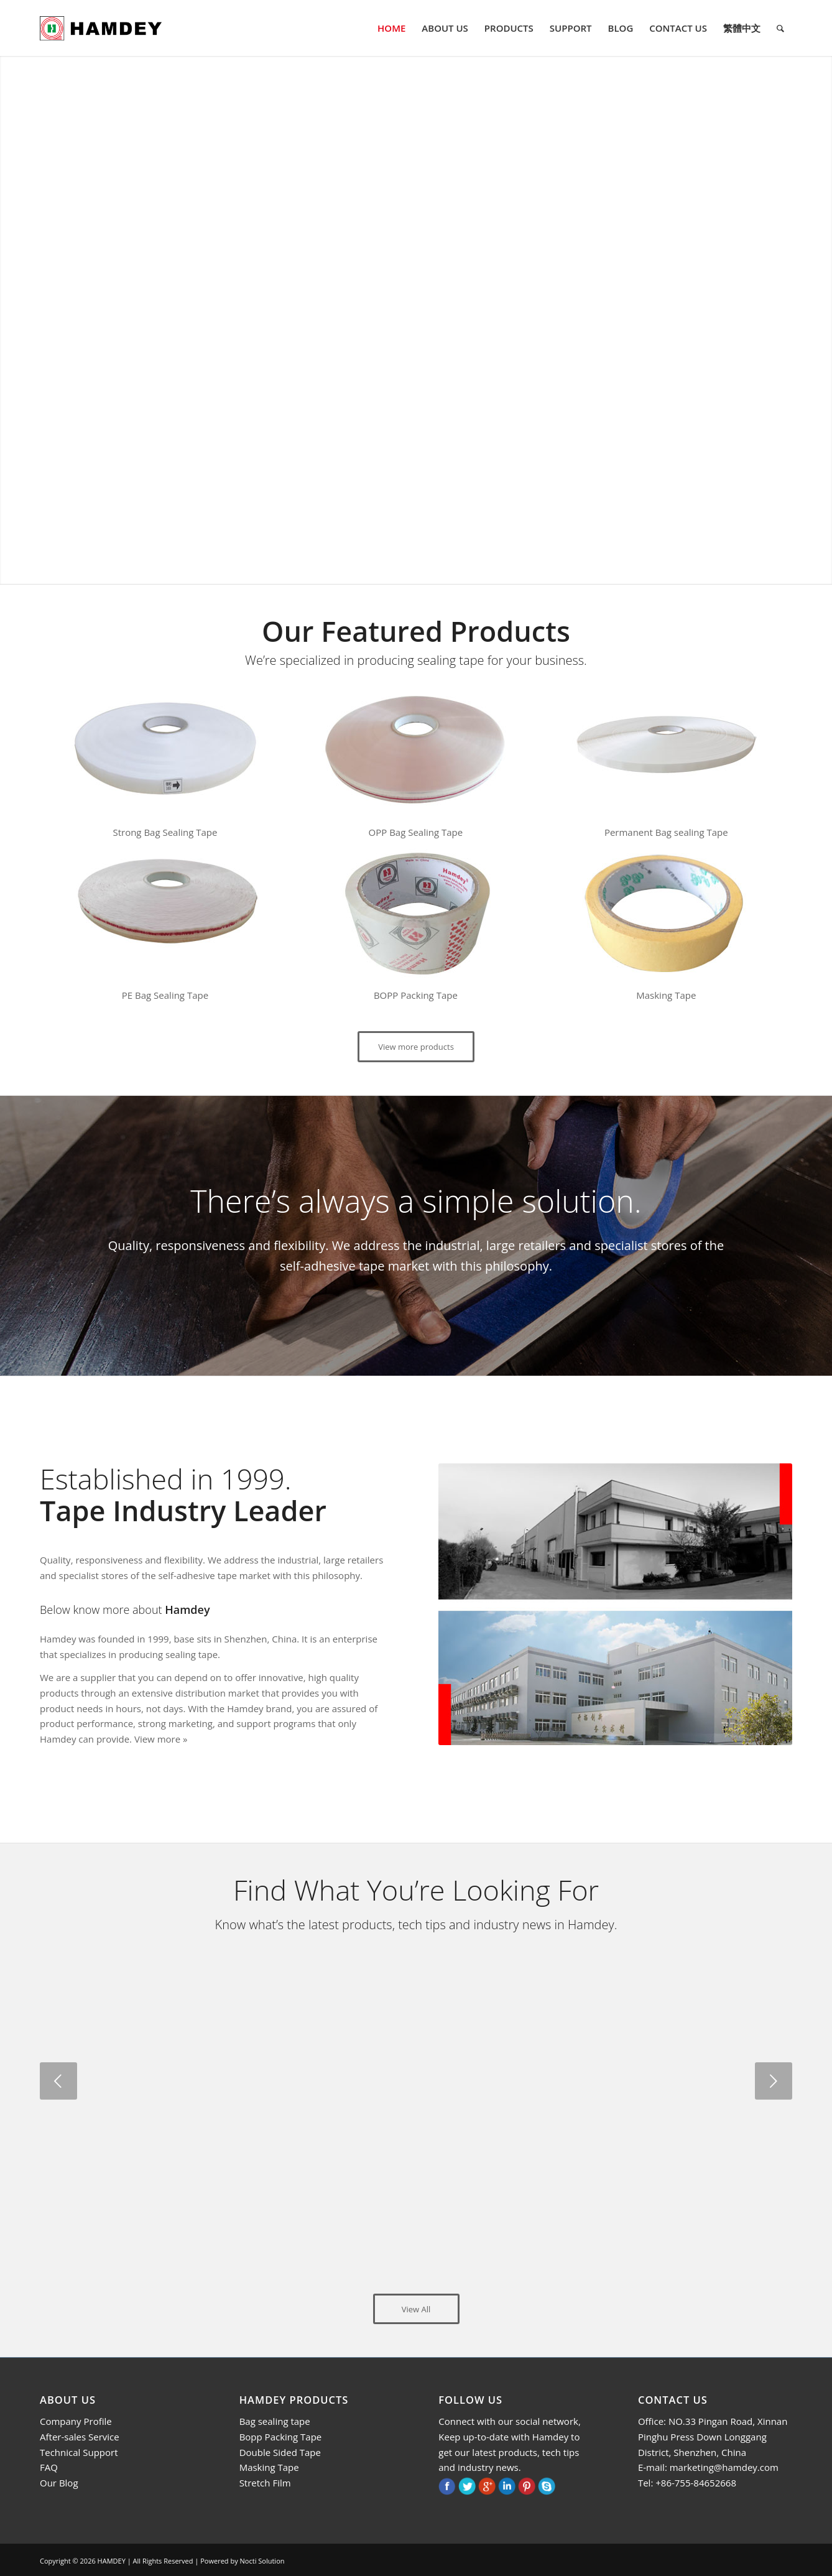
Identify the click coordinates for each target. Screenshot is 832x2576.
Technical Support (79, 2452)
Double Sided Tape (280, 2452)
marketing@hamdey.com (724, 2467)
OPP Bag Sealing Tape (416, 832)
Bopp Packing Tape (280, 2436)
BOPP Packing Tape (416, 995)
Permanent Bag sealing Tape (666, 832)
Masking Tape (666, 995)
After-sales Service (79, 2436)
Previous (58, 2081)
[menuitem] (391, 28)
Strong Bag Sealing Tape (165, 832)
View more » (160, 1739)
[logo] (101, 28)
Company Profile (76, 2421)
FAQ (49, 2467)
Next (773, 2081)
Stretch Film (265, 2482)
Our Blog (59, 2482)
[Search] (780, 28)
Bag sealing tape (274, 2421)
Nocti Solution (262, 2560)
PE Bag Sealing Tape (165, 995)
